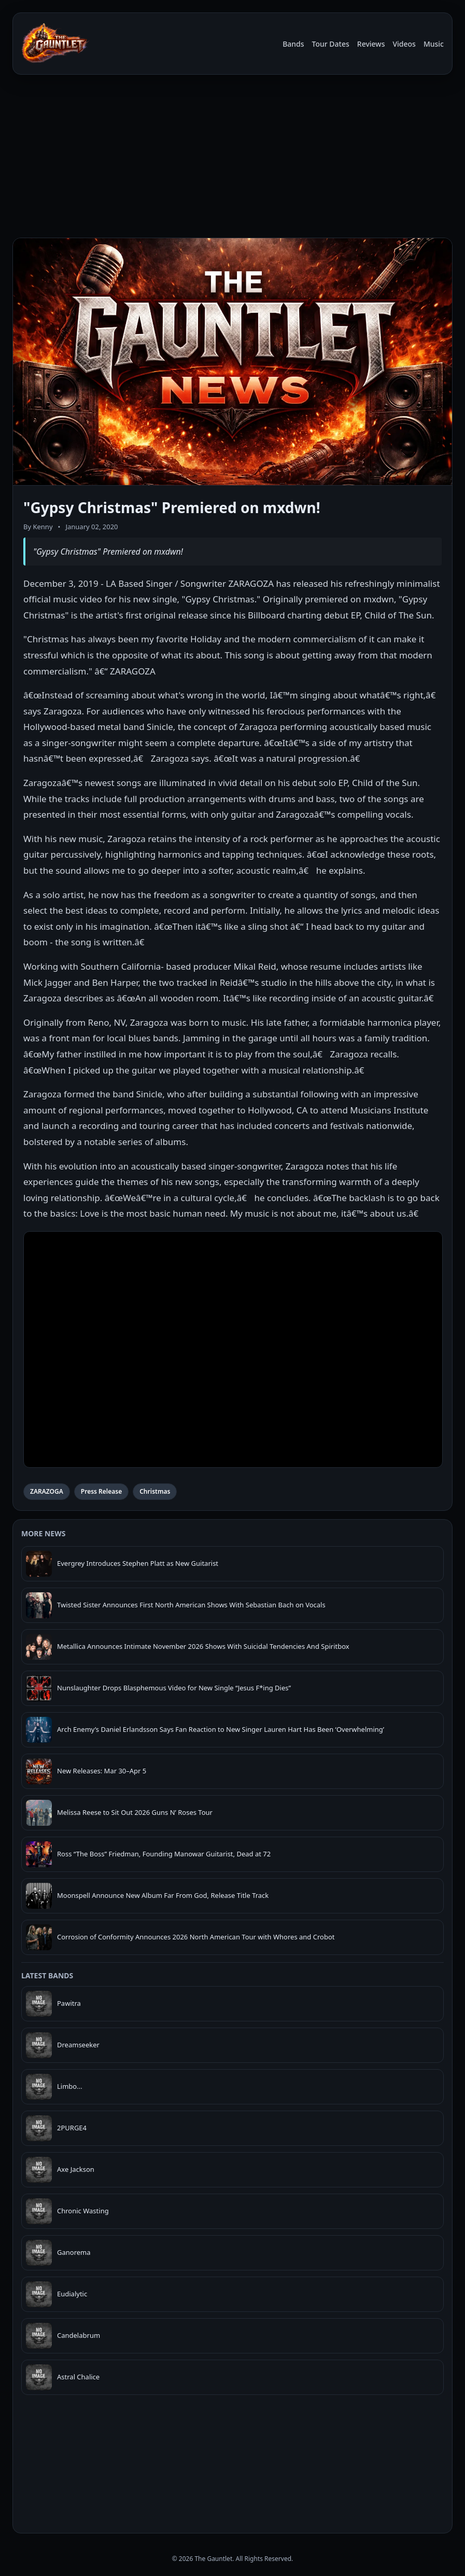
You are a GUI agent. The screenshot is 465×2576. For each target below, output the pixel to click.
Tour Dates (330, 44)
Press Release (101, 1491)
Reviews (371, 44)
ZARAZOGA (46, 1491)
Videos (403, 44)
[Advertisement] (232, 154)
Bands (293, 44)
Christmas (154, 1491)
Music (434, 44)
